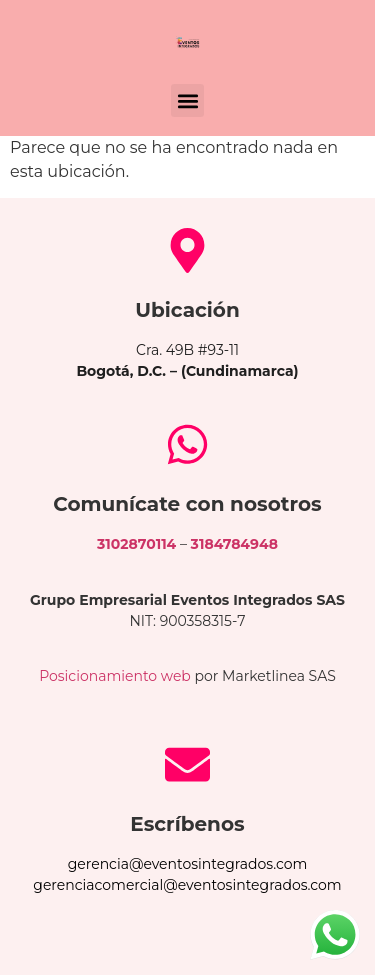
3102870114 (136, 544)
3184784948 (234, 544)
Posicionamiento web (115, 676)
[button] (187, 100)
